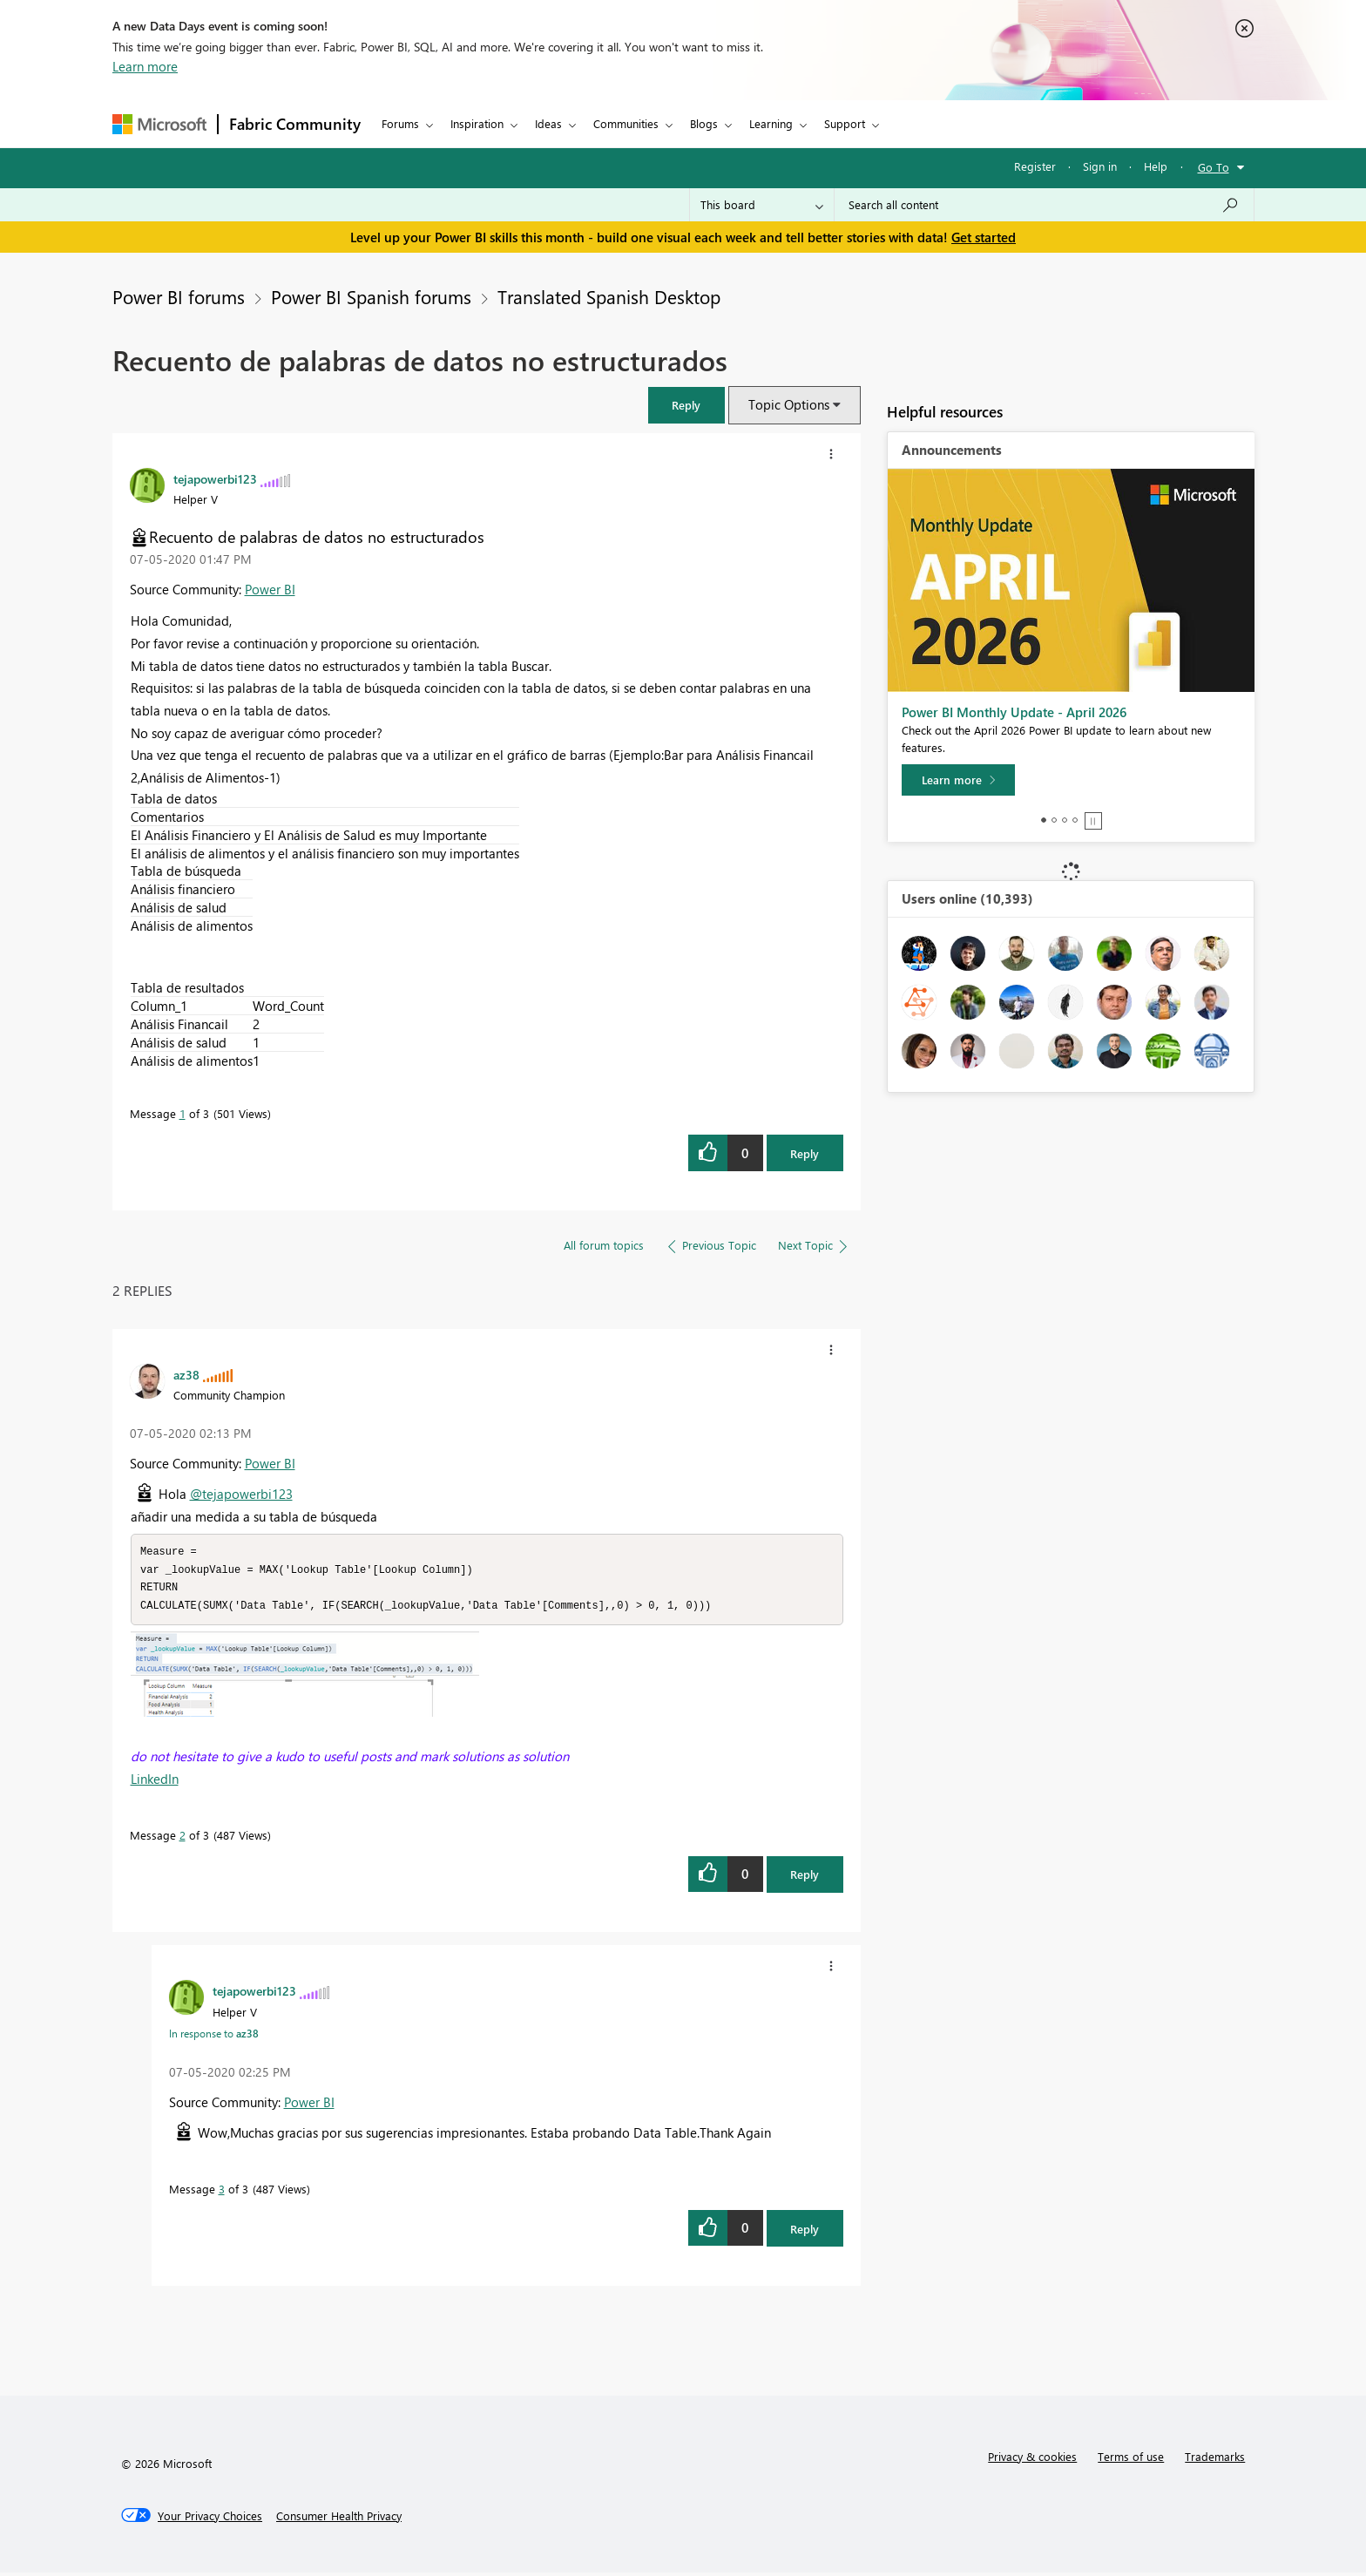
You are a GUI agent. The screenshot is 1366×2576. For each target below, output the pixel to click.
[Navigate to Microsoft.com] (159, 124)
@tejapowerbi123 (241, 1493)
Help (1155, 166)
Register (1035, 166)
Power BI (270, 589)
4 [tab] (1075, 820)
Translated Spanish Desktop (608, 296)
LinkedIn (155, 1782)
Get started (983, 237)
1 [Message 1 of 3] (182, 1113)
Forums (400, 123)
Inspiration (477, 123)
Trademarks (1215, 2459)
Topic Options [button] (788, 404)
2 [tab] (1054, 820)
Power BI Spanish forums (371, 296)
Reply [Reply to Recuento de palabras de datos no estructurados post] (804, 1153)
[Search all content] (1044, 204)
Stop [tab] (1093, 821)
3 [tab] (1064, 820)
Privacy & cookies (1032, 2459)
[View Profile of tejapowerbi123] (215, 478)
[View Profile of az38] (186, 1374)
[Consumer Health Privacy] (339, 2519)
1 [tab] (1043, 820)
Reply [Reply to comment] (804, 1877)
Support (844, 123)
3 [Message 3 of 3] (222, 2192)
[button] (686, 405)
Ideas (548, 123)
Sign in (1100, 166)
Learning (771, 123)
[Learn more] (958, 780)
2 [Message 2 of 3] (182, 1838)
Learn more (145, 66)
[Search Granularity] (762, 204)
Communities (626, 123)
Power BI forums (178, 296)
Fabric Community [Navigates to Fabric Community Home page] (295, 123)
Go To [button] (1213, 166)
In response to (214, 2037)
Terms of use (1131, 2459)
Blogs (704, 123)
